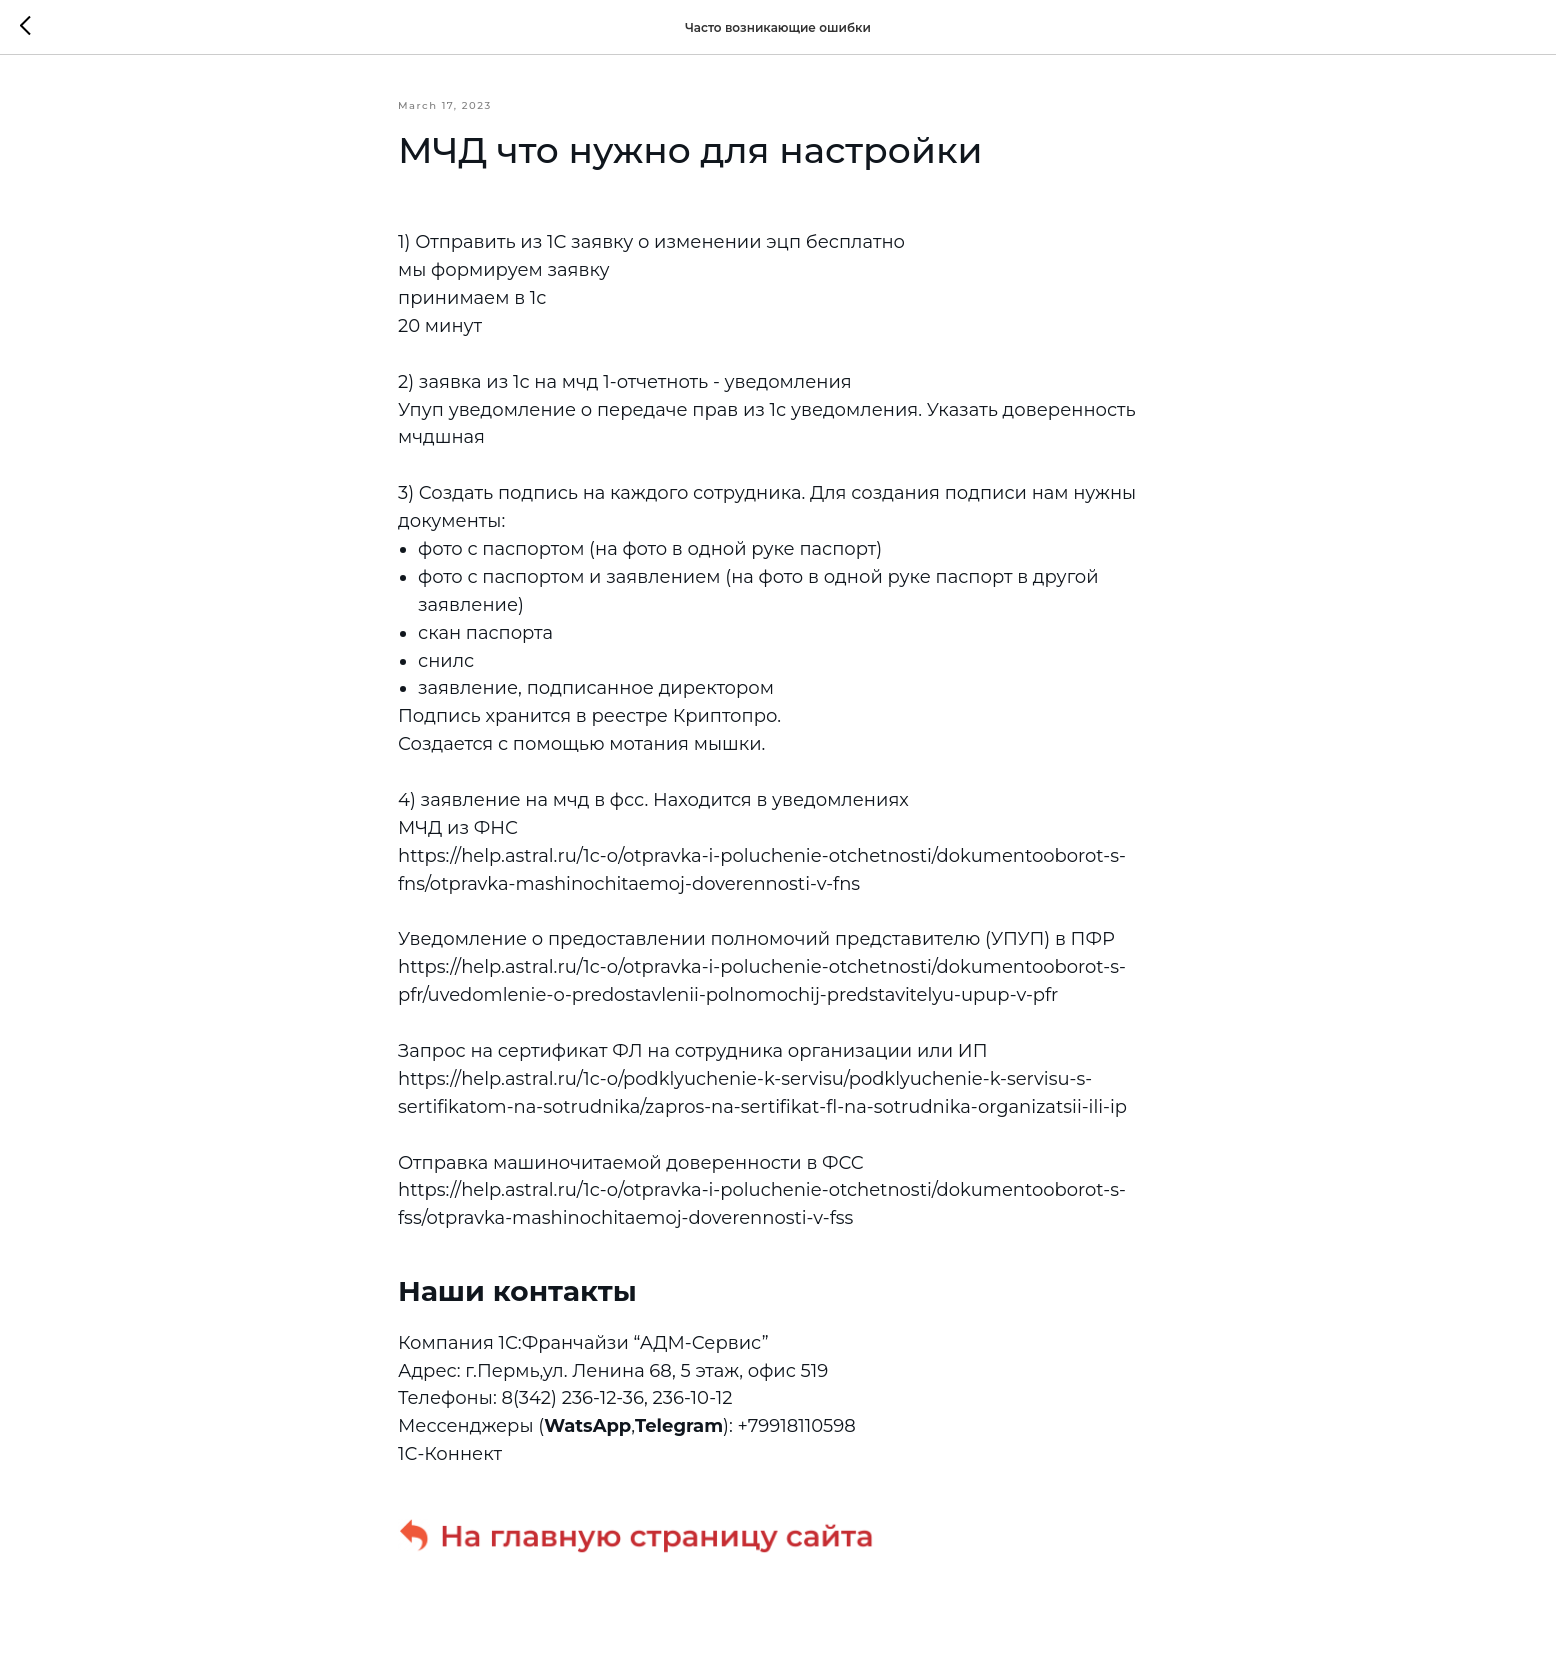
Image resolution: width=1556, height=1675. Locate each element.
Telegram (679, 1426)
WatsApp (587, 1426)
